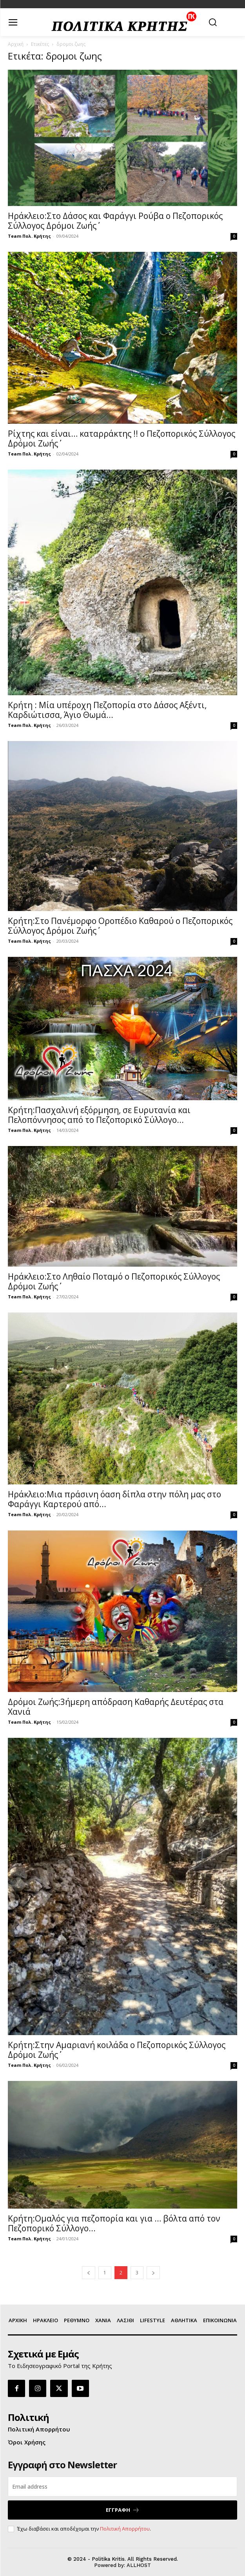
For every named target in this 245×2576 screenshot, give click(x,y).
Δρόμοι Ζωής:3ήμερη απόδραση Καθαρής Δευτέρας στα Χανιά (115, 1706)
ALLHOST (139, 2565)
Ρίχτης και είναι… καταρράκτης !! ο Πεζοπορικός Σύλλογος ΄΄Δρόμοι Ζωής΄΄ (121, 438)
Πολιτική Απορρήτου (125, 2528)
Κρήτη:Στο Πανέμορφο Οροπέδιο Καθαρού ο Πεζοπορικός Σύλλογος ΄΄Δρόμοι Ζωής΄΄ (120, 925)
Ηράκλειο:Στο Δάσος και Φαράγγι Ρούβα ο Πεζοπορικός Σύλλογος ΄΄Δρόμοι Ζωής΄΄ (115, 220)
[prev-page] (88, 2272)
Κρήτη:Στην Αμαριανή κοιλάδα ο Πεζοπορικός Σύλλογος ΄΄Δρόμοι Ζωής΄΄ (116, 2049)
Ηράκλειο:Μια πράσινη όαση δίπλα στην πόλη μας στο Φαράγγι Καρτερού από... (114, 1499)
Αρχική (16, 44)
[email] (122, 2486)
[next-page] (153, 2272)
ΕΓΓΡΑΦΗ (123, 2510)
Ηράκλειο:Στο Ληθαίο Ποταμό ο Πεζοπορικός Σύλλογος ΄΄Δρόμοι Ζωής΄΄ (114, 1281)
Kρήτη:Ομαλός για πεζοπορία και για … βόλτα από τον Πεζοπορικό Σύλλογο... (114, 2223)
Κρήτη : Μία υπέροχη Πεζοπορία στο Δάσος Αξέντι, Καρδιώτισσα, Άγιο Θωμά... (107, 710)
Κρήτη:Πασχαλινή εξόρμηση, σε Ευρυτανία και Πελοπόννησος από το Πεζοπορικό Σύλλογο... (99, 1115)
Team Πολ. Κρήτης (29, 236)
